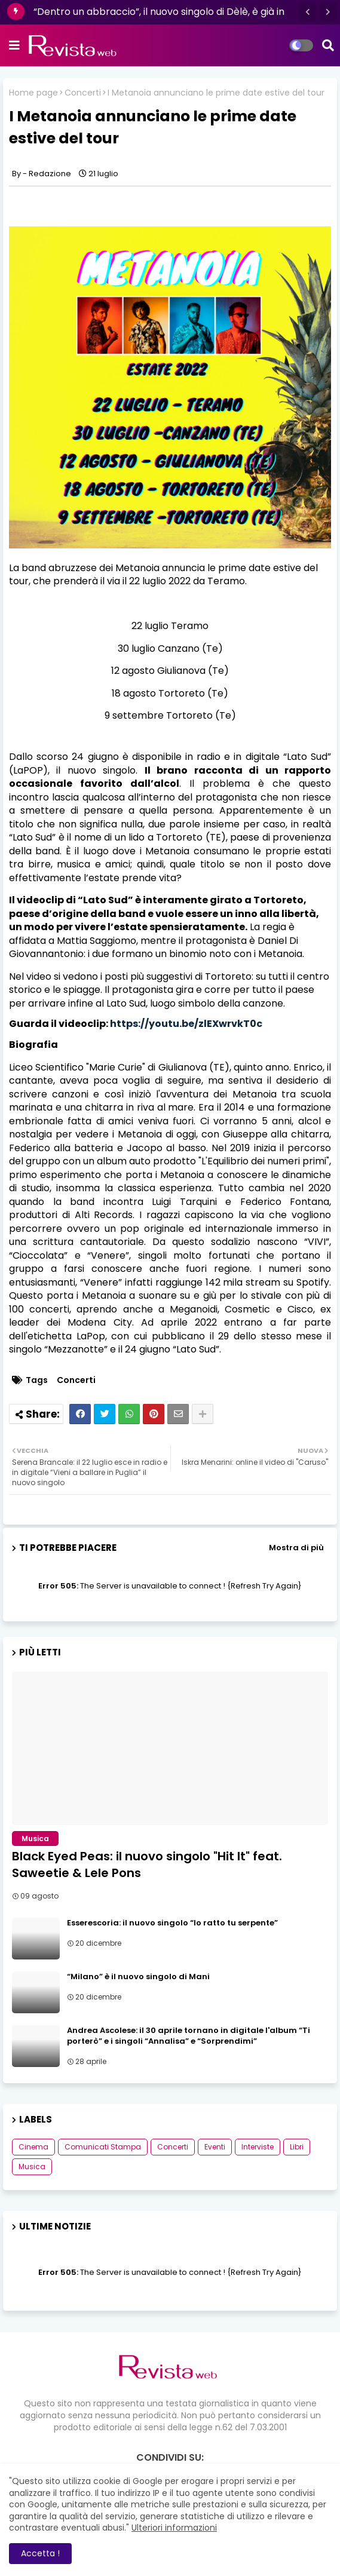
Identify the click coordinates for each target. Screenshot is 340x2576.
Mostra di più (296, 1547)
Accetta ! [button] (40, 2553)
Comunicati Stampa (103, 2147)
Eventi (214, 2147)
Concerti (83, 93)
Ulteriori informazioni (174, 2528)
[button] (308, 12)
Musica (32, 2166)
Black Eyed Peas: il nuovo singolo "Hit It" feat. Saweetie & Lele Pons (147, 1864)
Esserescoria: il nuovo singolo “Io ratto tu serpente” (172, 1923)
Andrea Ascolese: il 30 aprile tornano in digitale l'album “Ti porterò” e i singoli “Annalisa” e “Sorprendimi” (188, 2036)
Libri (297, 2147)
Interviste (257, 2147)
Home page (33, 93)
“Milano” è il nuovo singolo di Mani (138, 1976)
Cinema (33, 2147)
